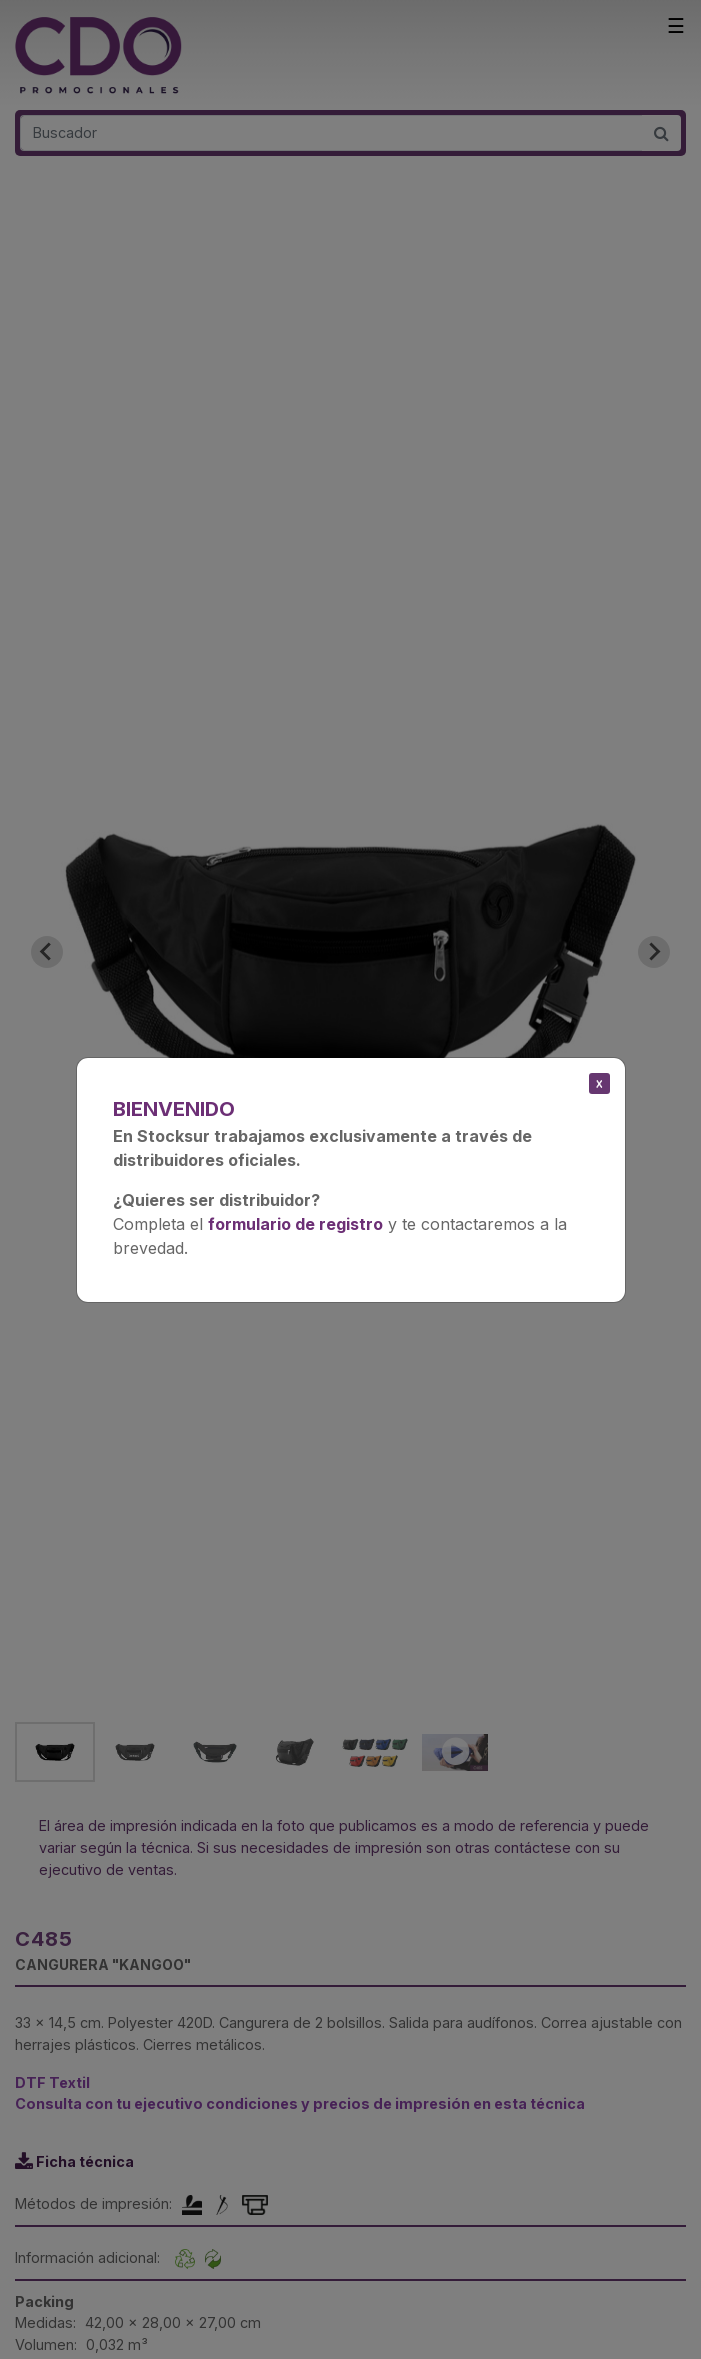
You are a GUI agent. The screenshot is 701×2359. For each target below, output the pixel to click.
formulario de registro (295, 1224)
